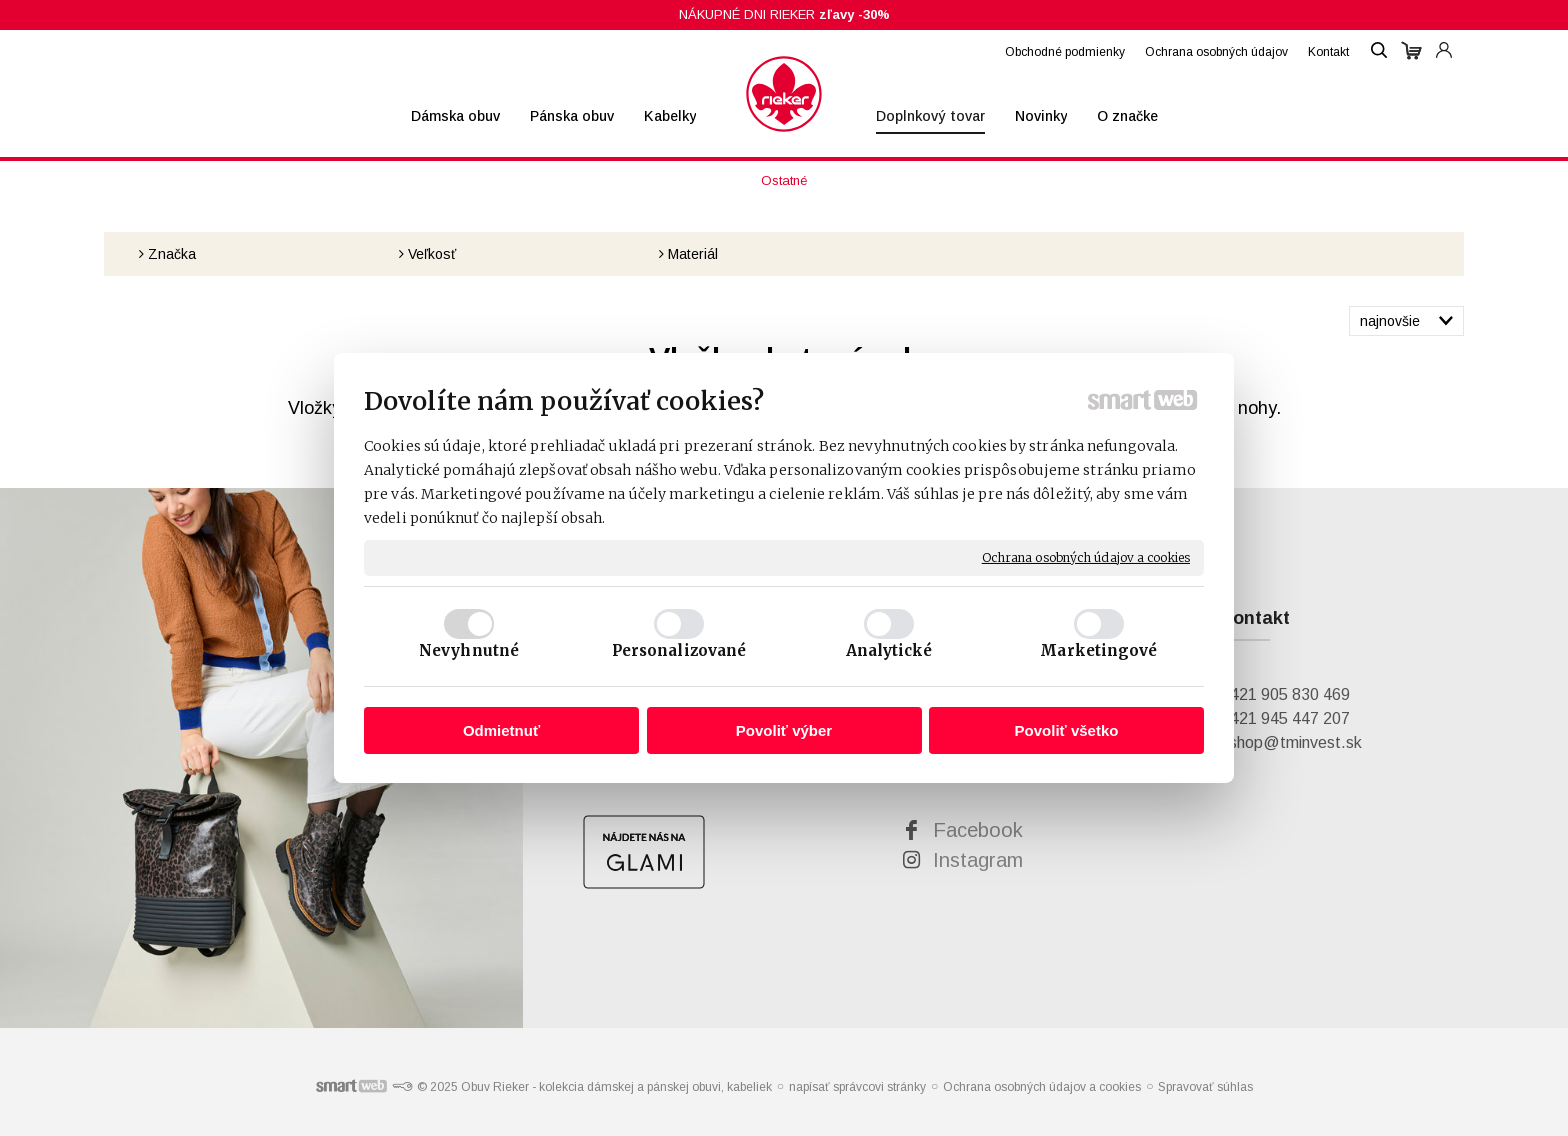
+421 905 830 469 (1285, 694)
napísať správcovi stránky (857, 1087)
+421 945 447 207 (1285, 718)
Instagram (978, 860)
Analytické (889, 650)
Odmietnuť (501, 730)
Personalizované (679, 650)
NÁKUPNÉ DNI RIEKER (784, 14)
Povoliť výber (784, 730)
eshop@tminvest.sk (1291, 742)
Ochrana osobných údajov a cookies (1086, 557)
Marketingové (1098, 650)
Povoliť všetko (1067, 730)
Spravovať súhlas (1205, 1087)
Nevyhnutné (469, 650)
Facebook (978, 830)
